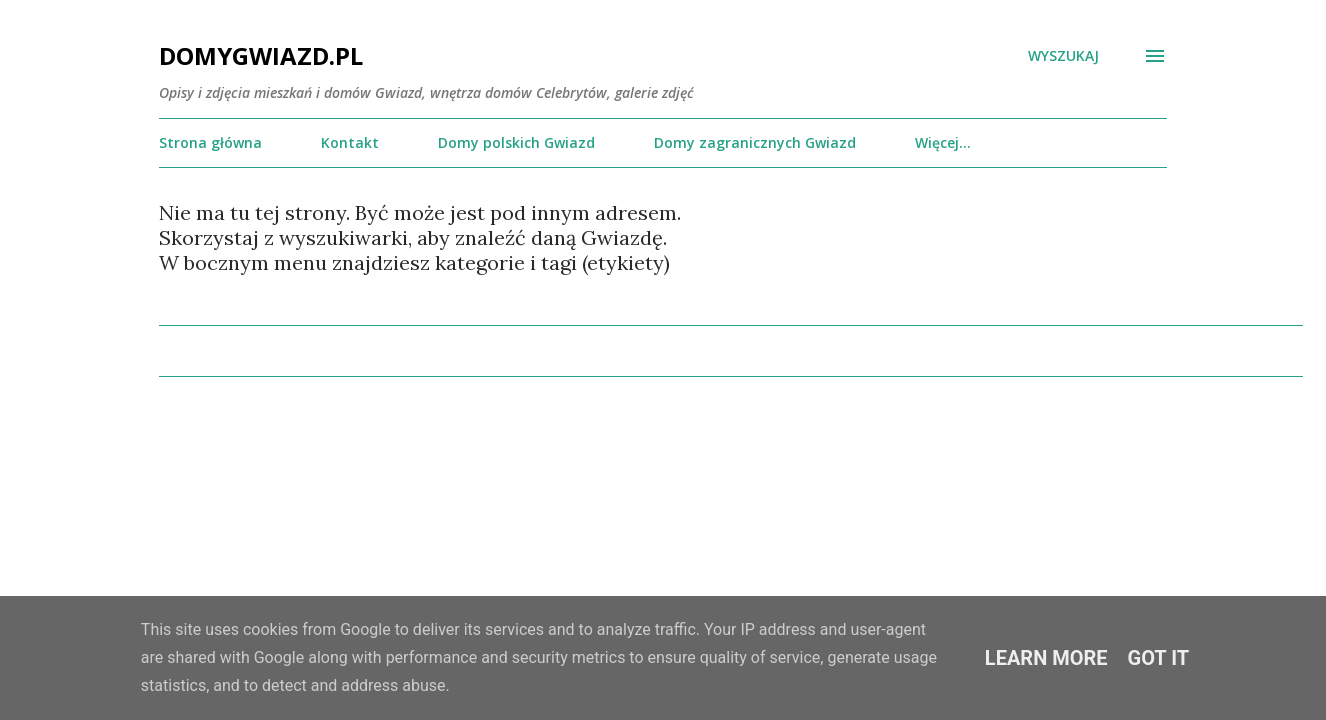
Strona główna (210, 142)
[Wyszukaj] (1063, 56)
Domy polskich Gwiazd (516, 142)
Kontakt (350, 142)
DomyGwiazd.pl (261, 55)
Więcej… (943, 142)
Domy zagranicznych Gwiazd (755, 142)
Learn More (1046, 658)
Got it (1159, 658)
